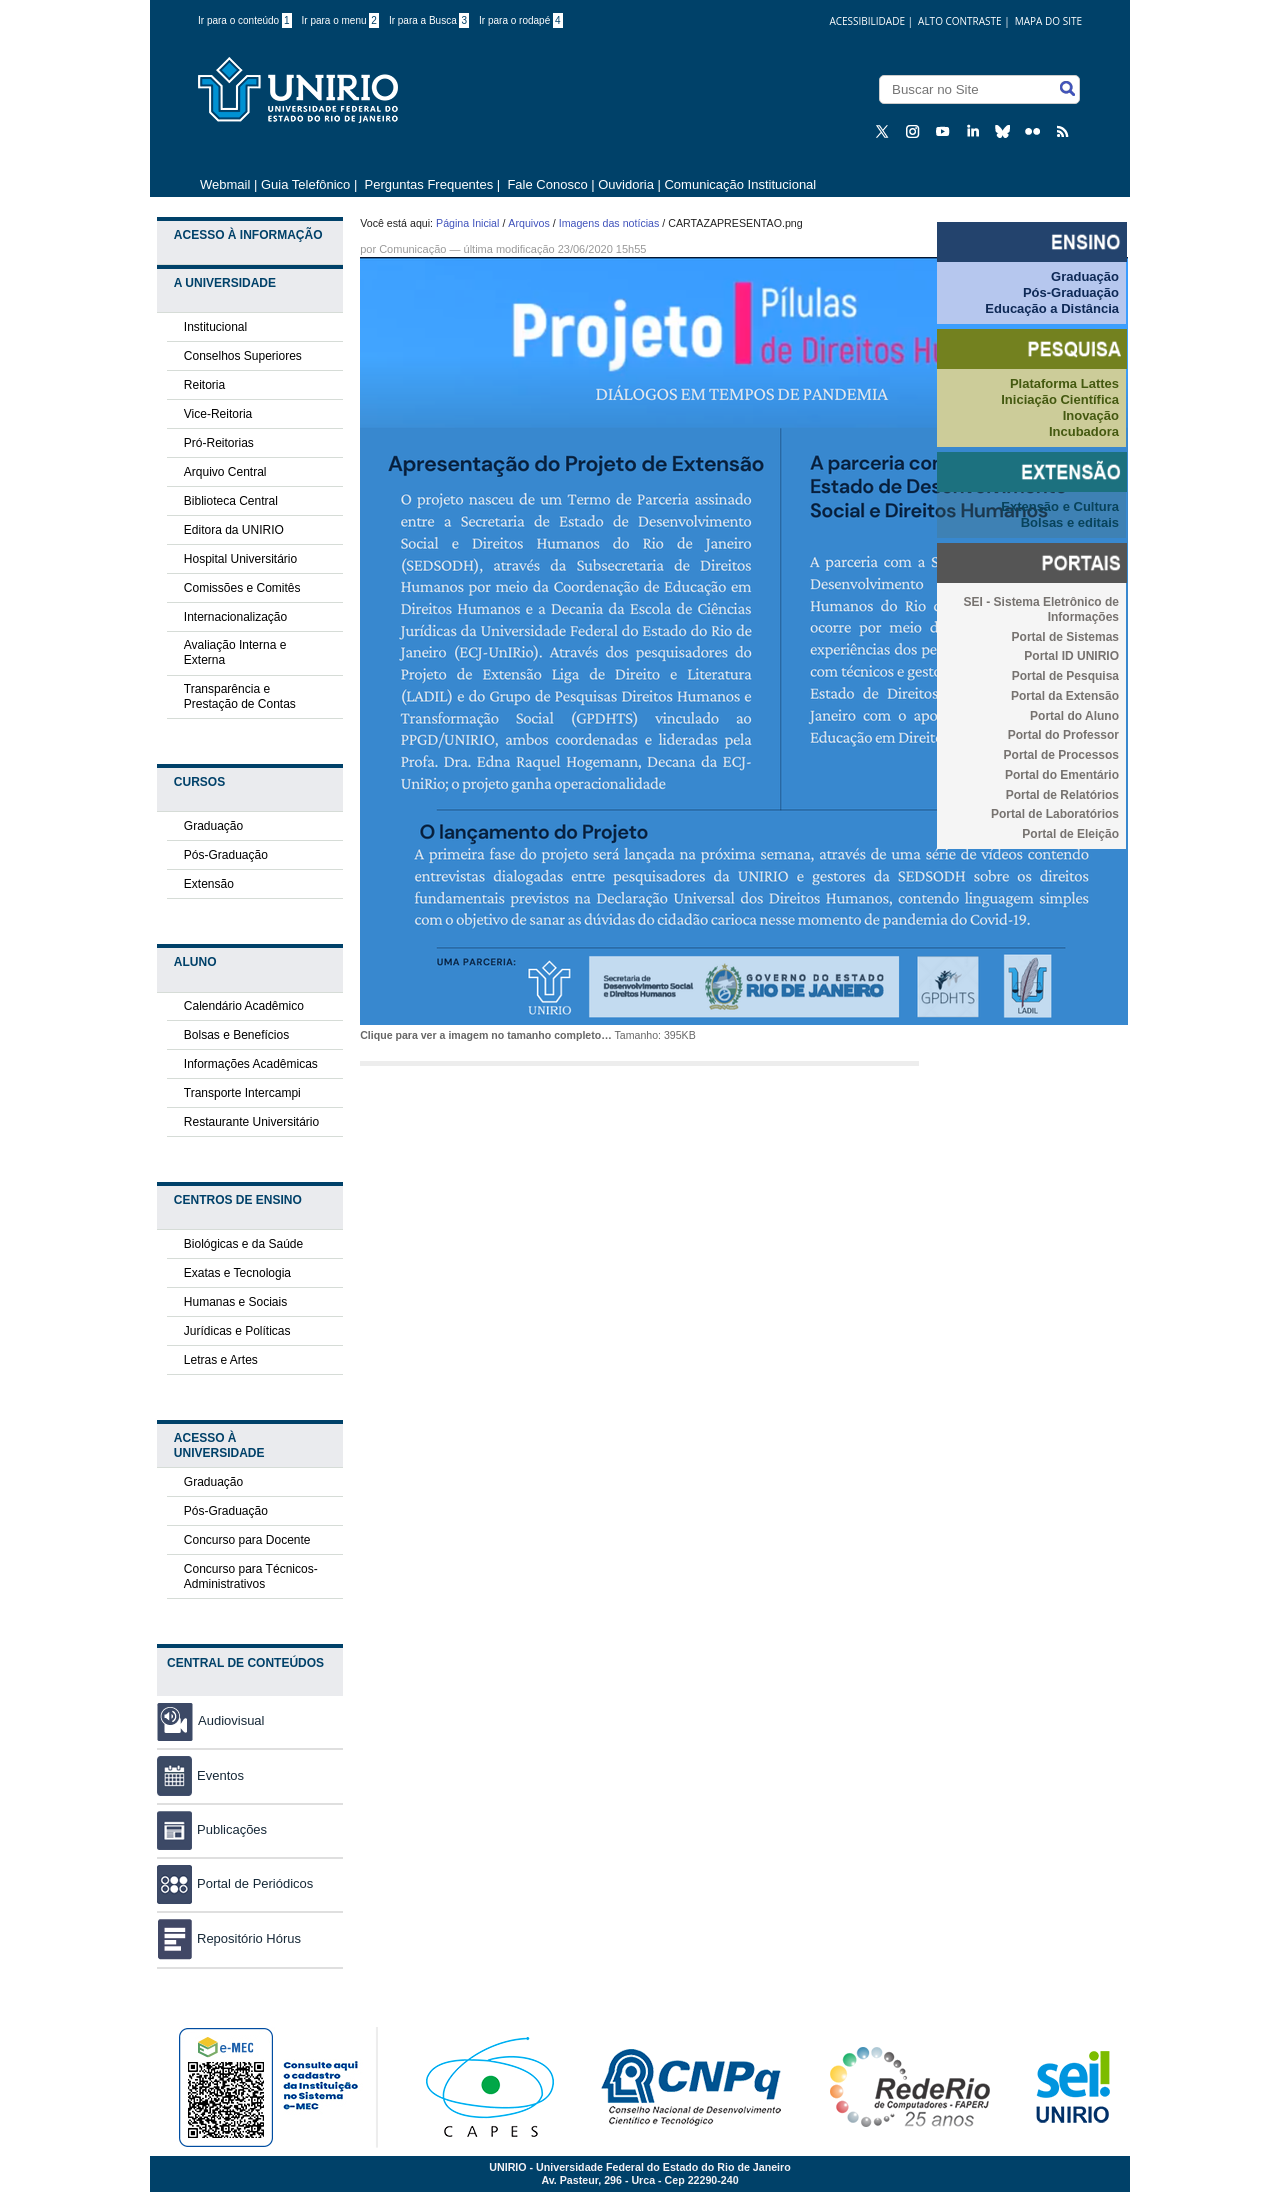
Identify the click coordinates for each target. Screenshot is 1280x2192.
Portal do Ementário (1062, 775)
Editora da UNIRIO (234, 530)
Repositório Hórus (229, 1938)
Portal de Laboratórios (1055, 814)
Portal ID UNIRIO (1071, 656)
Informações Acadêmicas (251, 1064)
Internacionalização (235, 617)
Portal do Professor (1063, 735)
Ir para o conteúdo (245, 20)
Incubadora (1084, 431)
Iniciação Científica (1060, 399)
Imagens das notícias (609, 223)
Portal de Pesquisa (1065, 676)
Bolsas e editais (1070, 522)
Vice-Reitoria (218, 414)
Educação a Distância (1052, 308)
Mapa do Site (1048, 21)
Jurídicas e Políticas (237, 1331)
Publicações (212, 1829)
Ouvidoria (627, 184)
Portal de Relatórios (1062, 795)
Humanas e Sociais (235, 1302)
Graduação (213, 826)
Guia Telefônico (305, 184)
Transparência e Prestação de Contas (240, 696)
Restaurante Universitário (251, 1122)
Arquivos (528, 223)
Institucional (215, 327)
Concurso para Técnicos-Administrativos (251, 1576)
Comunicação (412, 249)
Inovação (1091, 415)
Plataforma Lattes (1064, 383)
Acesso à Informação (248, 235)
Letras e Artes (221, 1360)
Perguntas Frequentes (429, 184)
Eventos (200, 1775)
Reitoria (204, 385)
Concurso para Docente (247, 1540)
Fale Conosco (546, 184)
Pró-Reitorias (219, 443)
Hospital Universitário (240, 559)
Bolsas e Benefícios (236, 1035)
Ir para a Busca (429, 20)
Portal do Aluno (1074, 716)
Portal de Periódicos (235, 1883)
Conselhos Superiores (243, 356)
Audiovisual (231, 1720)
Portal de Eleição (1070, 834)
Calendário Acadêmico (244, 1006)
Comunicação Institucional (740, 184)
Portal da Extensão (1065, 696)
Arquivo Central (225, 472)
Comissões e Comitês (242, 588)
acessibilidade (867, 21)
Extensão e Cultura (1060, 506)
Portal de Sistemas (1065, 637)
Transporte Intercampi (242, 1093)
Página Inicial (467, 223)
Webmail (225, 184)
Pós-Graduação (226, 855)
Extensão (209, 884)
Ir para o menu (340, 20)
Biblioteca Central (231, 501)
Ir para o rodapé (521, 20)
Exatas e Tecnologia (237, 1273)
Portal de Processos (1061, 755)
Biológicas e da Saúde (243, 1244)
